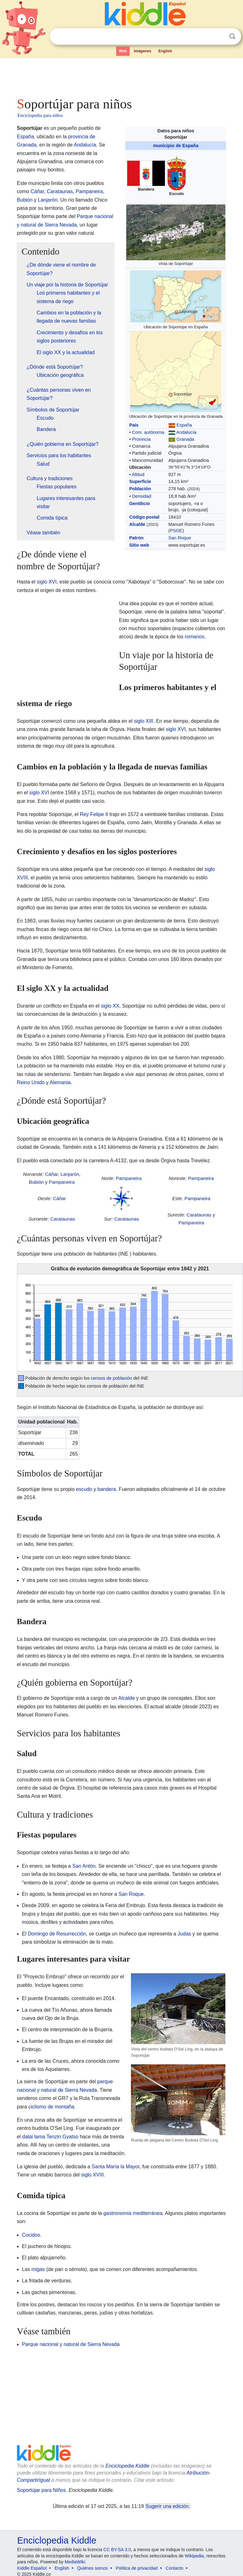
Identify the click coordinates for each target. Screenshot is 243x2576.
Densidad (141, 496)
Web (123, 51)
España (184, 425)
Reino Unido (31, 1082)
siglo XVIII (92, 2174)
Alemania (60, 1082)
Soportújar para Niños (41, 2490)
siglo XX (110, 1006)
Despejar (219, 36)
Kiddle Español (32, 2568)
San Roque (179, 537)
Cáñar (37, 191)
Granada (185, 439)
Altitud (138, 474)
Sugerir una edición (167, 2506)
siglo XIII (143, 721)
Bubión (25, 200)
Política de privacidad (137, 2568)
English (165, 51)
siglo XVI (47, 581)
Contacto (174, 2568)
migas (38, 2269)
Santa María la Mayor (115, 2166)
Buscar (232, 36)
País (133, 425)
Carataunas (60, 191)
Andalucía (186, 432)
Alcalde (137, 524)
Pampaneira (89, 191)
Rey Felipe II (94, 814)
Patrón (136, 537)
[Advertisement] (121, 75)
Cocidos (31, 2235)
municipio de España (175, 145)
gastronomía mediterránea (132, 2213)
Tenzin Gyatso (62, 2136)
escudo (84, 1489)
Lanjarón (47, 200)
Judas (184, 1933)
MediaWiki (75, 2561)
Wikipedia (194, 2555)
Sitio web (139, 545)
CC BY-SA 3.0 (117, 2549)
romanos (194, 636)
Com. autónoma (148, 432)
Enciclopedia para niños (40, 115)
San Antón (84, 1866)
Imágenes (142, 51)
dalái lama (33, 2136)
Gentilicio (139, 503)
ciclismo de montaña (51, 2106)
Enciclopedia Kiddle (127, 2466)
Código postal (144, 517)
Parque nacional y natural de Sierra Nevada (71, 2344)
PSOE (176, 530)
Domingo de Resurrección (57, 1933)
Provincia (141, 439)
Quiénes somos (92, 2568)
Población (140, 488)
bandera (107, 1489)
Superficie (140, 481)
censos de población (111, 1378)
